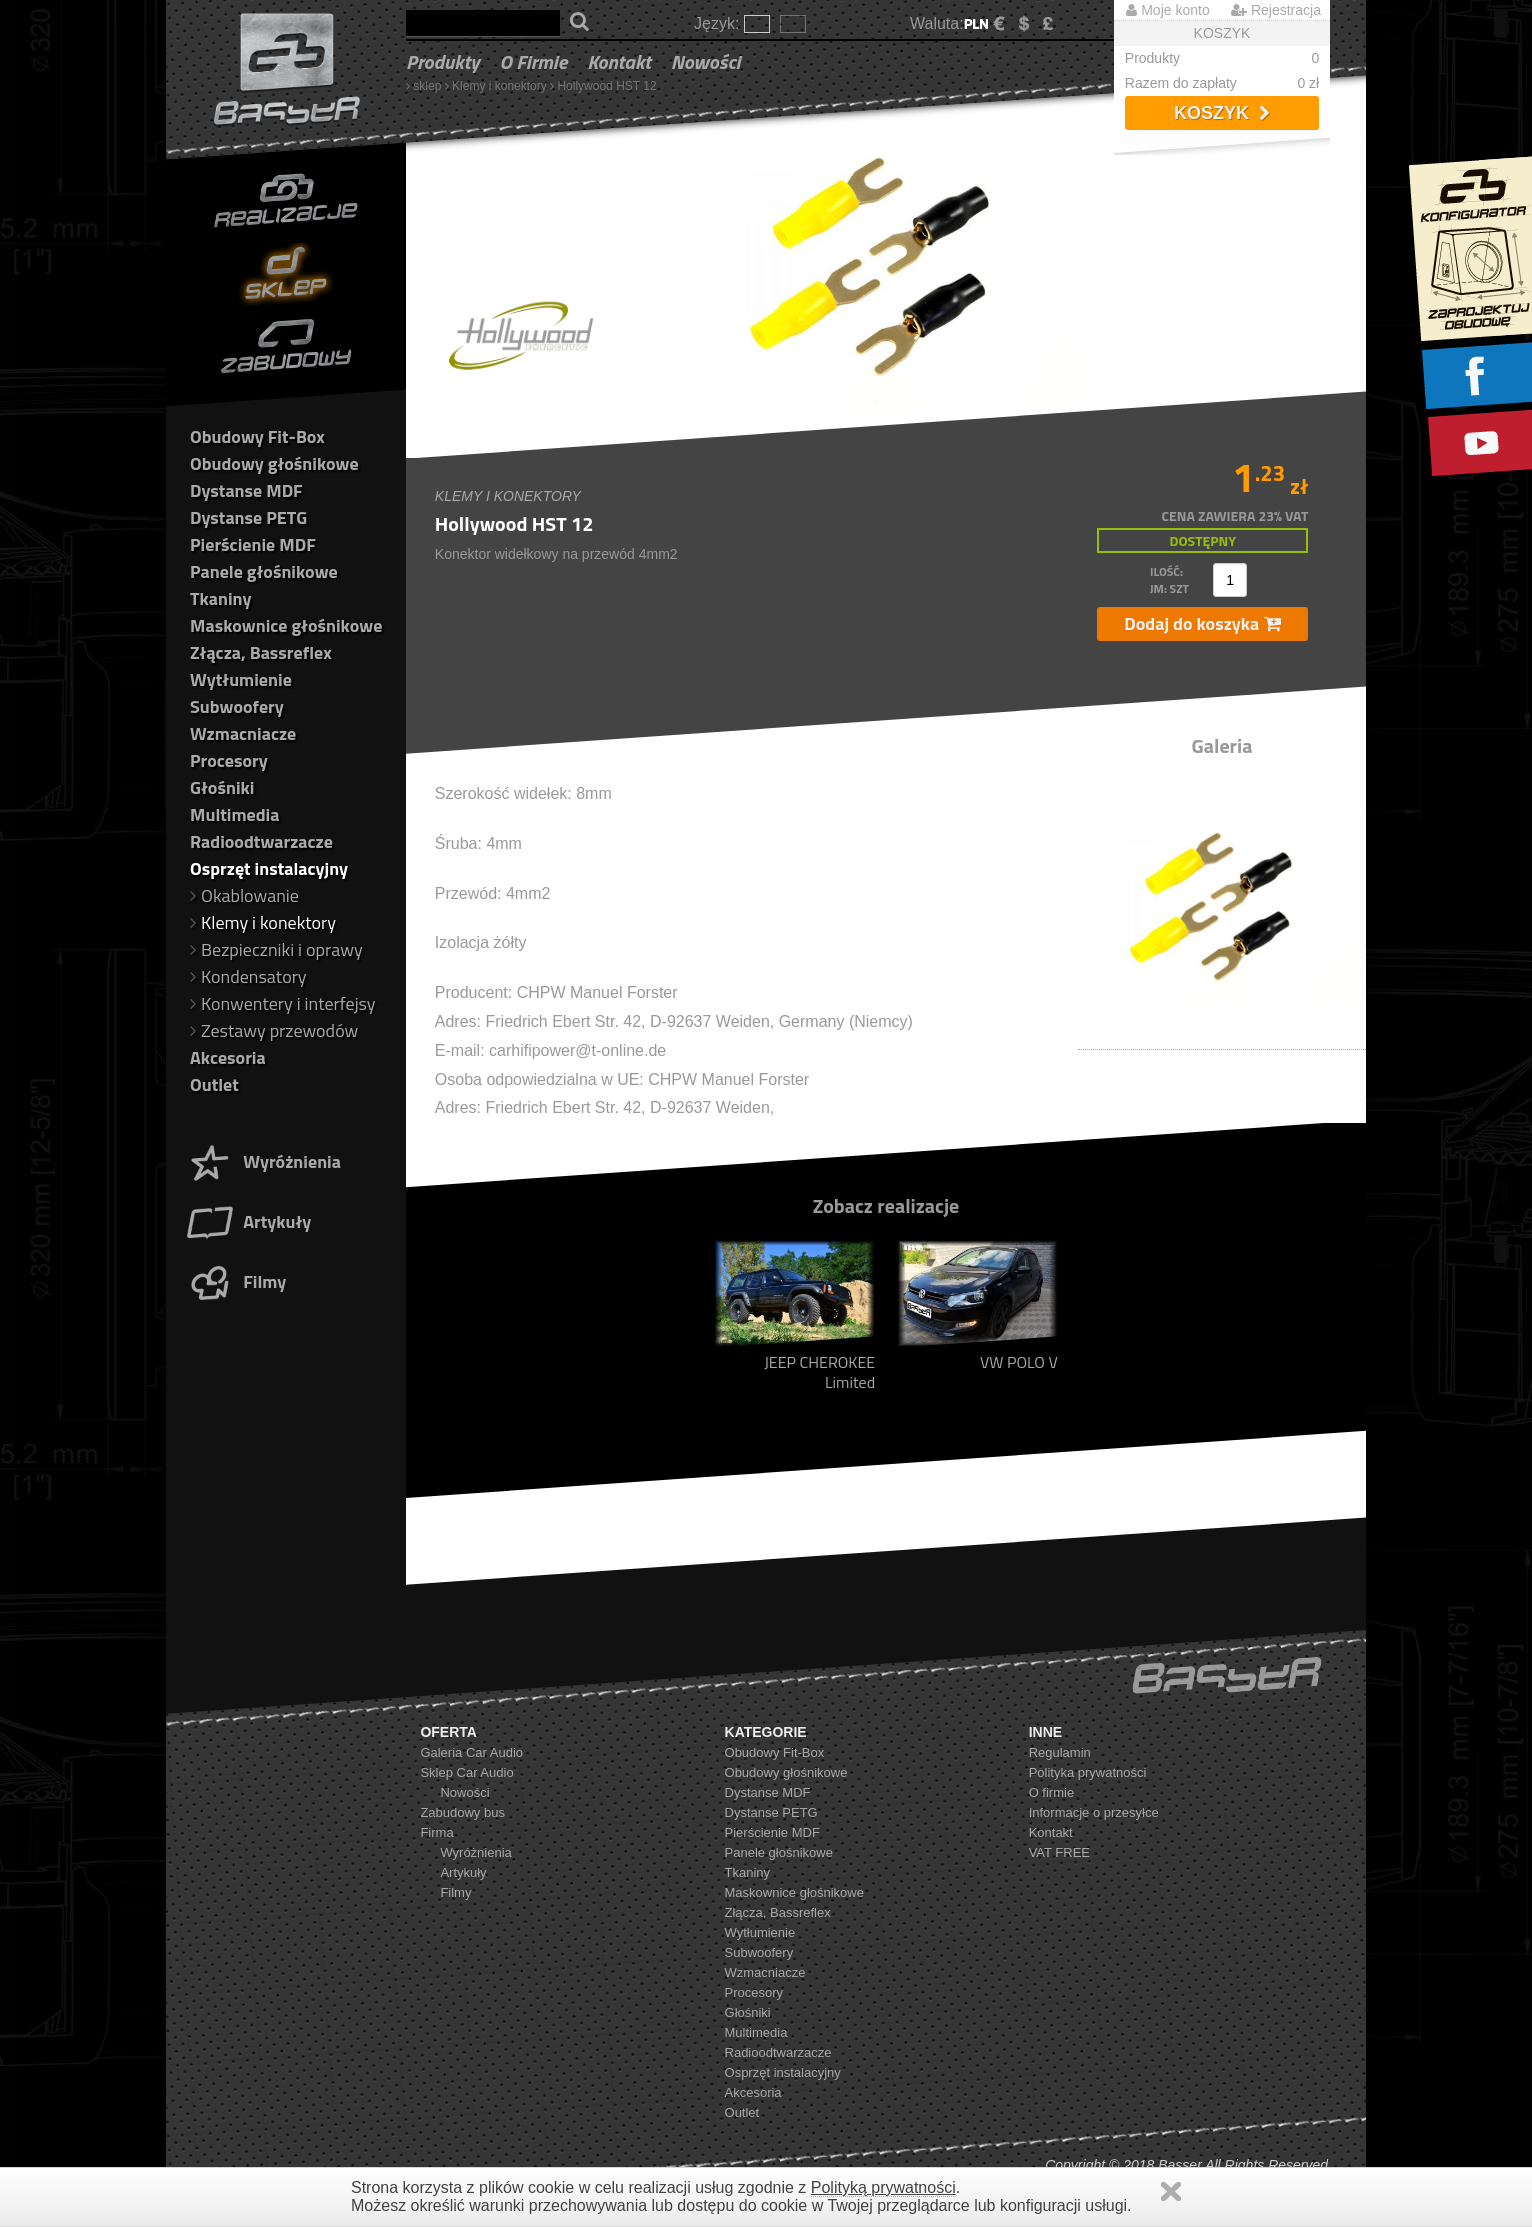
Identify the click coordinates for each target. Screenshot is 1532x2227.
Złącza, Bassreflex (261, 652)
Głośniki (222, 787)
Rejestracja (1276, 10)
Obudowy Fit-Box (257, 436)
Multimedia (234, 814)
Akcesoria (228, 1057)
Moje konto (1167, 10)
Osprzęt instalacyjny (269, 868)
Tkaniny (220, 598)
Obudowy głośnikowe (274, 463)
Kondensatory (248, 976)
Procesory (229, 760)
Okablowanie (244, 895)
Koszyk (1222, 113)
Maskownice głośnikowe (286, 625)
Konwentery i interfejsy (283, 1003)
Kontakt (619, 61)
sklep (427, 86)
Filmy (235, 1281)
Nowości (706, 61)
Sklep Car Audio (466, 1772)
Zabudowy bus (462, 1812)
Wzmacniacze (243, 733)
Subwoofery (237, 706)
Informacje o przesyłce (1094, 1812)
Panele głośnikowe (264, 571)
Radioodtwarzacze (261, 841)
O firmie (534, 61)
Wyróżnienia (263, 1161)
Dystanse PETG (248, 517)
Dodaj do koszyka (1202, 623)
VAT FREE (1059, 1852)
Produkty (443, 61)
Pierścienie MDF (253, 544)
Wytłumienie (241, 679)
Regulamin (1060, 1752)
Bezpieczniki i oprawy (276, 949)
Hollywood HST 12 (606, 86)
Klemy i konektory (499, 86)
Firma (436, 1832)
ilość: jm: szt (1169, 580)
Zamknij (1171, 2191)
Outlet (214, 1084)
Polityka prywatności (1088, 1772)
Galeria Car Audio (471, 1752)
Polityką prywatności (883, 2187)
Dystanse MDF (246, 490)
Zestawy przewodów (274, 1030)
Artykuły (248, 1221)
